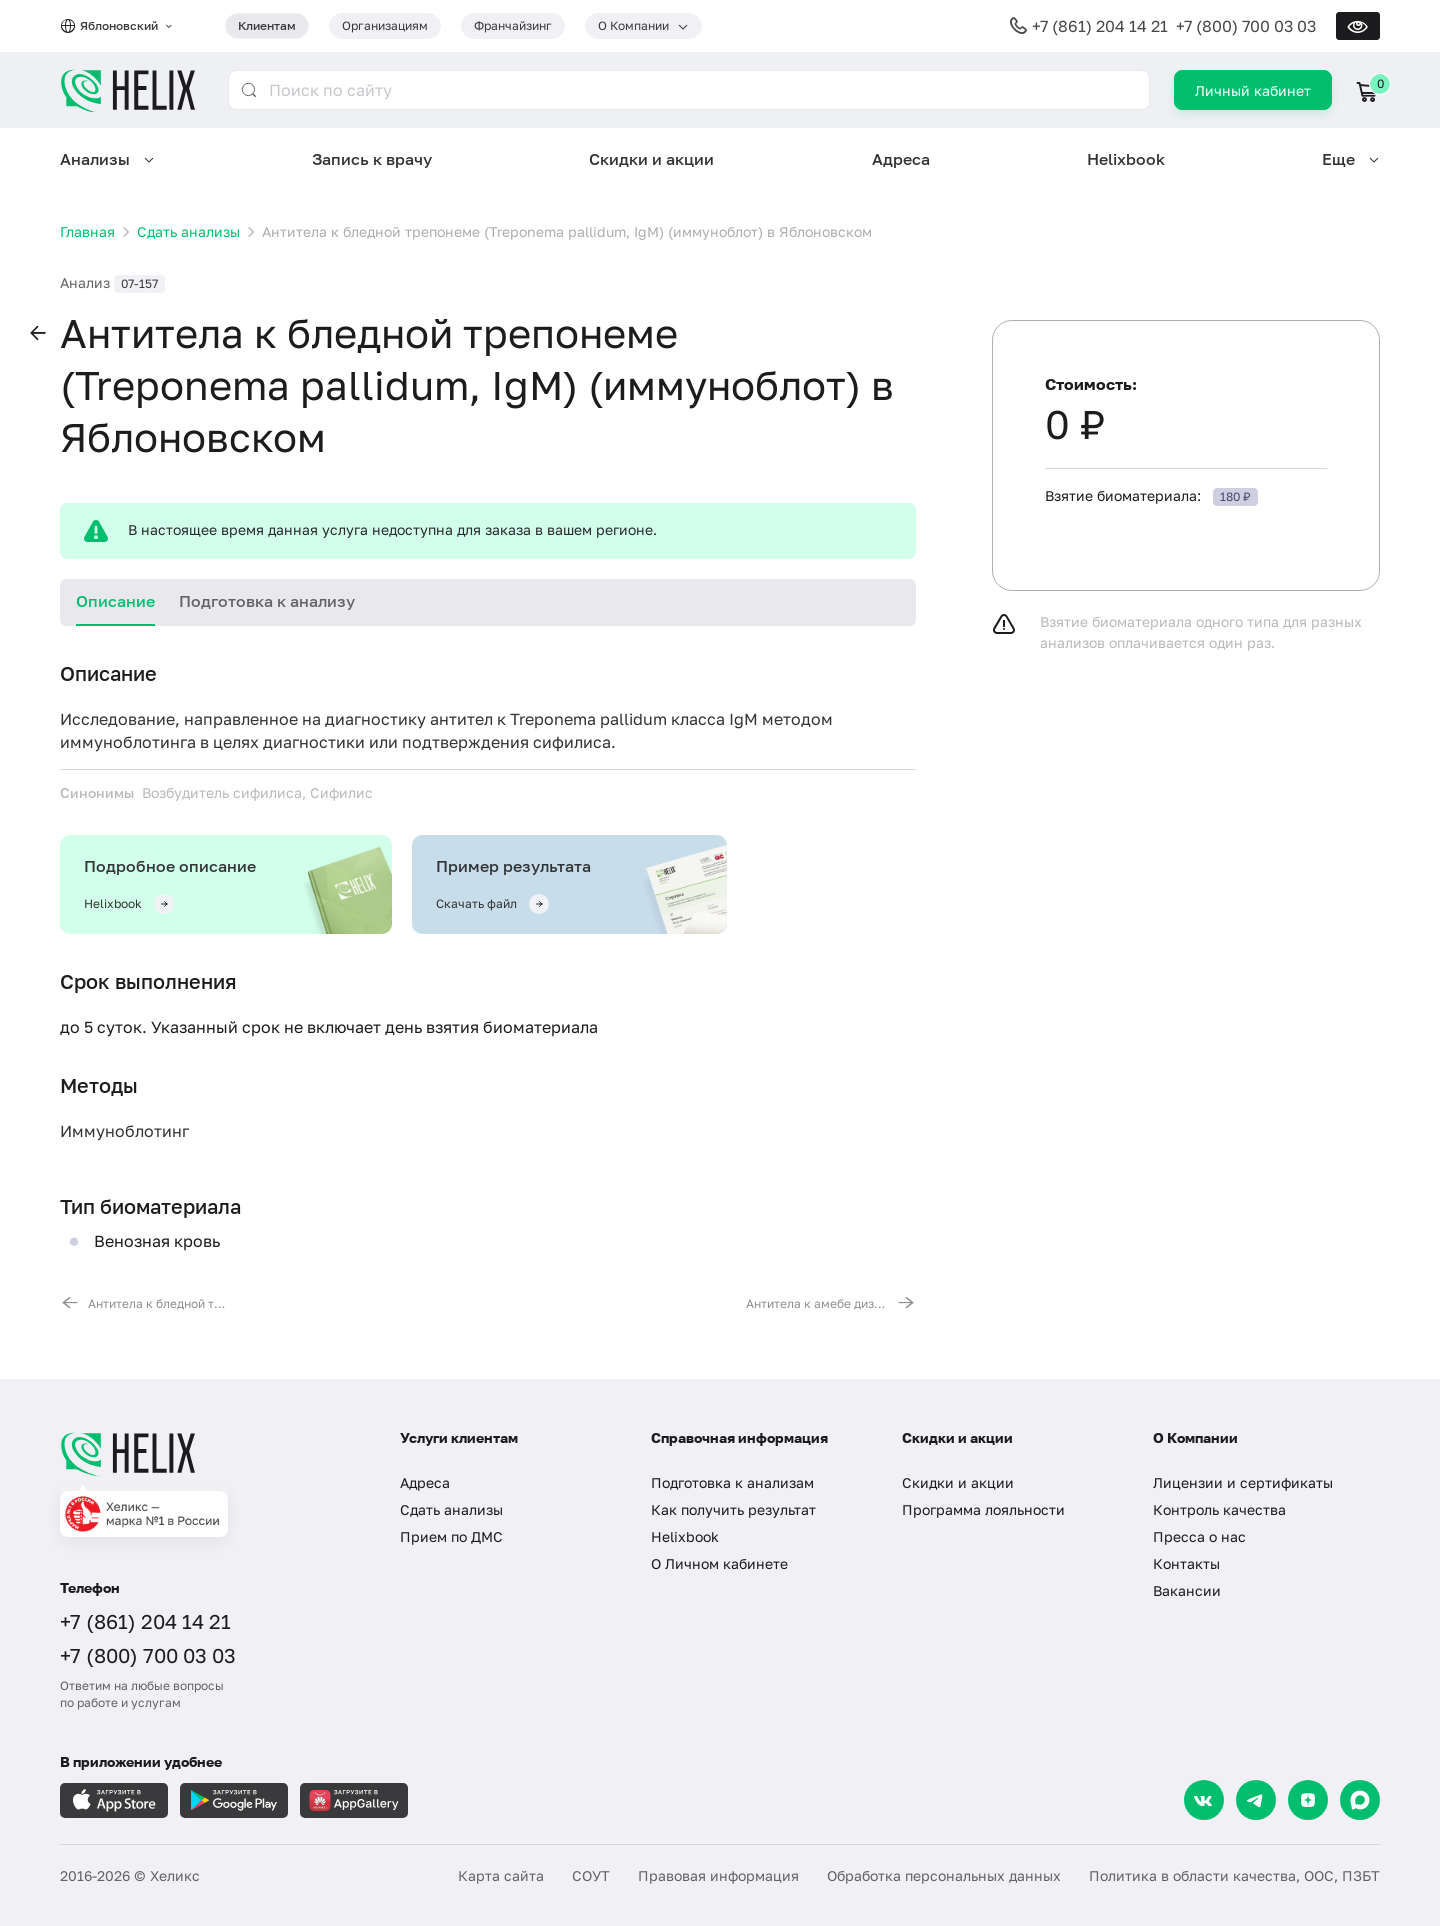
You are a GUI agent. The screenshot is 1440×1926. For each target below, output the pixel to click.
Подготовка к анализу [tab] (267, 601)
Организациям (385, 25)
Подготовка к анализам (732, 1482)
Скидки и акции (651, 159)
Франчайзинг (513, 25)
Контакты (1186, 1563)
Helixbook (1126, 159)
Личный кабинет (1253, 90)
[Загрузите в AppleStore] (114, 1800)
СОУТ (591, 1875)
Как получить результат (733, 1509)
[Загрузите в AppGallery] (354, 1800)
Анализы (95, 159)
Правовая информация (718, 1875)
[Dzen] (1308, 1800)
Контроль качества (1219, 1509)
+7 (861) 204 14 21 (1100, 26)
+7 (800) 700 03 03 (1246, 26)
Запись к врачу (372, 159)
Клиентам (267, 25)
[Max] (1360, 1800)
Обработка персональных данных (944, 1875)
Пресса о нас (1199, 1536)
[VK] (1204, 1800)
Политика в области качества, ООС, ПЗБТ (1234, 1875)
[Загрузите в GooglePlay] (234, 1800)
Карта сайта (501, 1875)
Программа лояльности (983, 1509)
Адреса (901, 159)
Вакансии (1187, 1590)
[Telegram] (1256, 1800)
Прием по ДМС (451, 1536)
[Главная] (210, 1454)
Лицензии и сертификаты (1243, 1482)
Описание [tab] (115, 601)
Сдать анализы (451, 1509)
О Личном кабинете (719, 1563)
